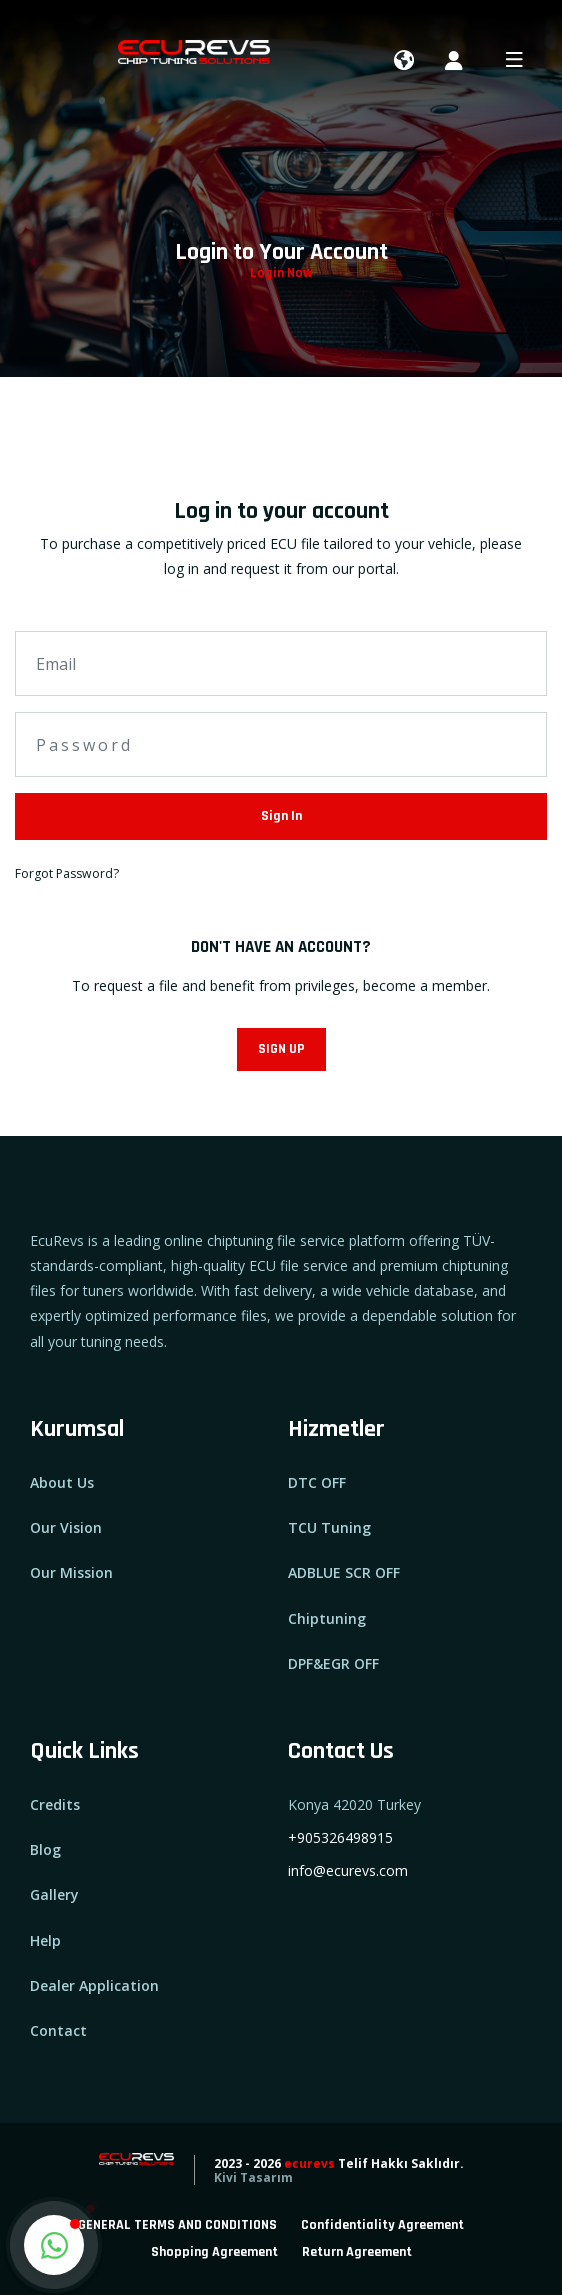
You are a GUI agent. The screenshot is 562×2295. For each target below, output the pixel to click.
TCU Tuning (329, 1527)
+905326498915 (340, 1837)
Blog (45, 1849)
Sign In (281, 816)
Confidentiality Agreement (382, 2225)
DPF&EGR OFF (333, 1663)
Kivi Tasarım (253, 2177)
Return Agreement (357, 2252)
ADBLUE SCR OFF (344, 1572)
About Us (62, 1482)
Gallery (54, 1894)
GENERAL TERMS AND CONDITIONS (177, 2225)
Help (45, 1940)
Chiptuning (327, 1618)
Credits (55, 1804)
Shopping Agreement (214, 2252)
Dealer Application (94, 1985)
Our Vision (66, 1527)
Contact (58, 2030)
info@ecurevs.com (348, 1870)
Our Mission (71, 1572)
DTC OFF (317, 1482)
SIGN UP (281, 1049)
